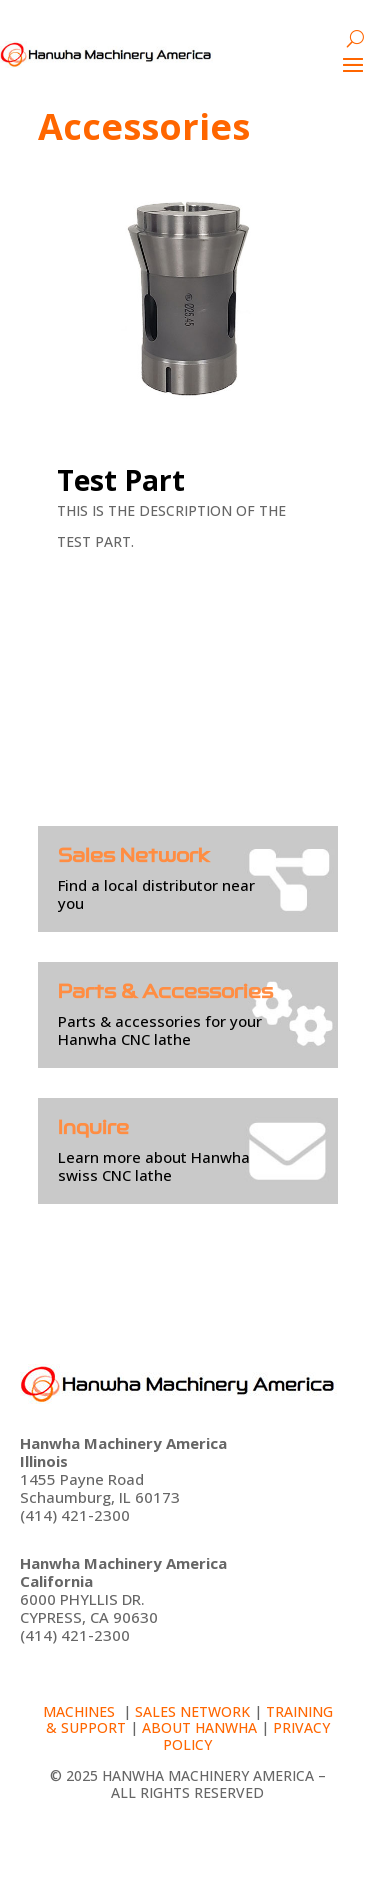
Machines (81, 1711)
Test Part (121, 480)
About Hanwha (199, 1727)
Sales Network (192, 1711)
